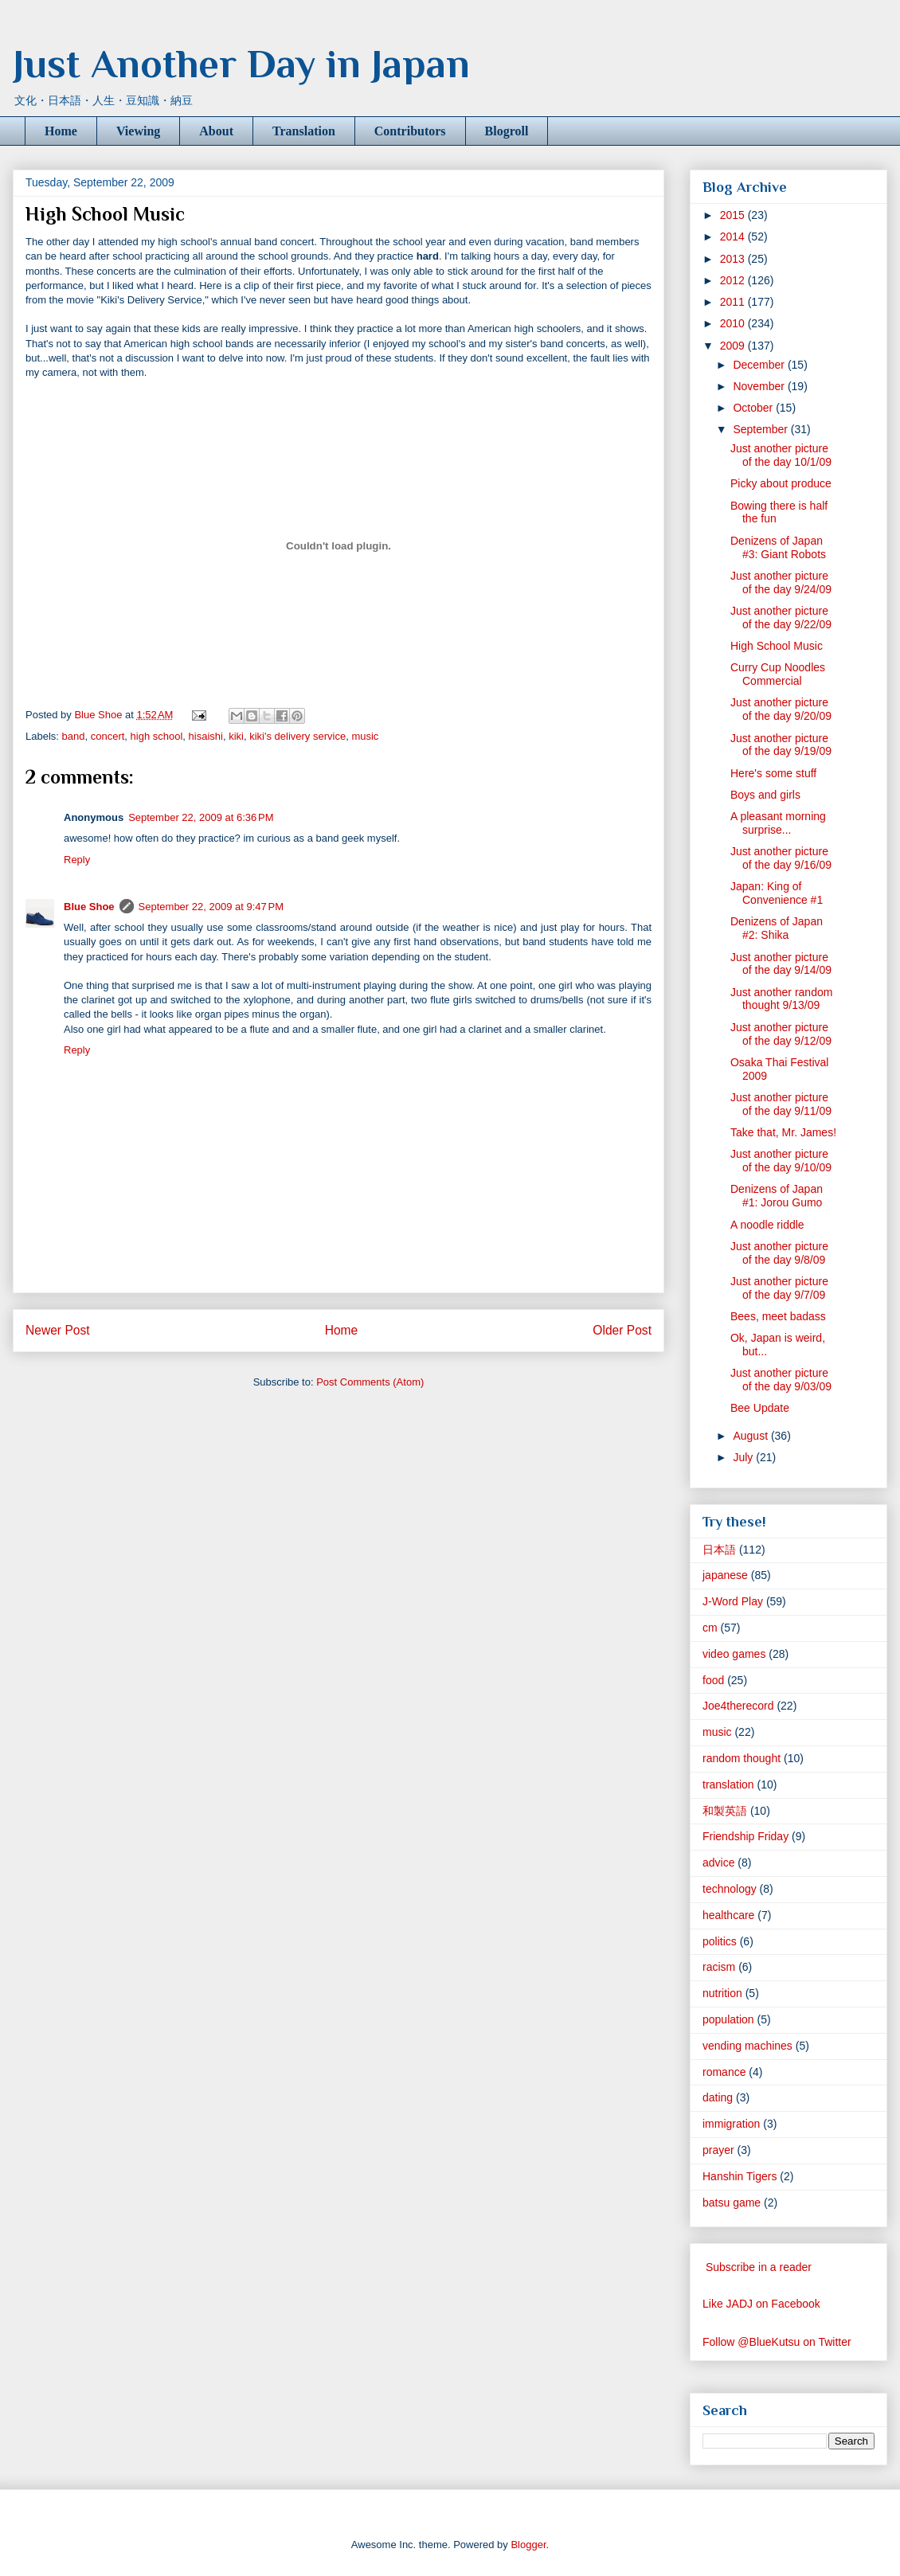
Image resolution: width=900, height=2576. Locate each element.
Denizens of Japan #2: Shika (776, 928)
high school (157, 736)
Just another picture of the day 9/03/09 (781, 1379)
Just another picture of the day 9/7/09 (779, 1288)
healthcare (728, 1915)
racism (718, 1966)
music (364, 736)
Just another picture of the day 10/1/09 (781, 455)
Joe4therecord (738, 1705)
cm (710, 1627)
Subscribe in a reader (759, 2267)
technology (729, 1888)
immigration (731, 2123)
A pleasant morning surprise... (778, 823)
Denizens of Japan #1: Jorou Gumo (776, 1195)
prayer (718, 2150)
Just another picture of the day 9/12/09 (781, 1034)
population (728, 2019)
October (754, 407)
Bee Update (759, 1407)
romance (723, 2072)
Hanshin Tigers (739, 2176)
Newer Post (57, 1330)
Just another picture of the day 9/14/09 (781, 964)
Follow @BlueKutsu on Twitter (776, 2342)
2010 (734, 323)
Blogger (528, 2545)
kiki (236, 736)
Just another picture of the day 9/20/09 (781, 709)
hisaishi (206, 736)
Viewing (138, 131)
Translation (303, 131)
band (73, 736)
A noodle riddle (767, 1224)
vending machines (747, 2045)
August (751, 1435)
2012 (734, 280)
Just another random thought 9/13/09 (781, 999)
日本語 (719, 1549)
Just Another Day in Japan (241, 63)
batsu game (731, 2202)
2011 (734, 301)
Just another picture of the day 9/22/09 (781, 617)
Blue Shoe (89, 907)
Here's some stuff (773, 773)
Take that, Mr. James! (783, 1132)
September (761, 429)
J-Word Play (732, 1601)
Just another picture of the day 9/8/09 (779, 1253)
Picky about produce (781, 483)
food (713, 1680)
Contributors (410, 131)
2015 (734, 215)
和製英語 (724, 1810)
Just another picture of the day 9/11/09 (781, 1104)
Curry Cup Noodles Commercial (777, 674)
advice (718, 1862)
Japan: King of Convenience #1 (776, 893)
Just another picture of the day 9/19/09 (781, 745)
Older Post (622, 1330)
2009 (734, 345)
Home (61, 131)
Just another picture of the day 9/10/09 (781, 1160)
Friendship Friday (745, 1836)
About (216, 131)
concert (108, 736)
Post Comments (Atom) (370, 1382)
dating (717, 2097)
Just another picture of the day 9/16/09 (781, 858)
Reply (77, 860)
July (744, 1457)
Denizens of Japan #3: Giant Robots (778, 547)
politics (719, 1941)
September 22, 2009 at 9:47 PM (211, 907)
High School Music (776, 645)
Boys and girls (765, 794)
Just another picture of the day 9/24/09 (781, 582)
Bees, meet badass (778, 1316)
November (760, 386)
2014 (734, 236)
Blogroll (507, 131)
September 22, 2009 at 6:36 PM (200, 817)
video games (733, 1654)
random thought (741, 1758)
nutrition (722, 1993)
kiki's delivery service (297, 736)
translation (728, 1784)
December (760, 364)
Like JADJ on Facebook (761, 2303)
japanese (725, 1575)
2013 (734, 258)
